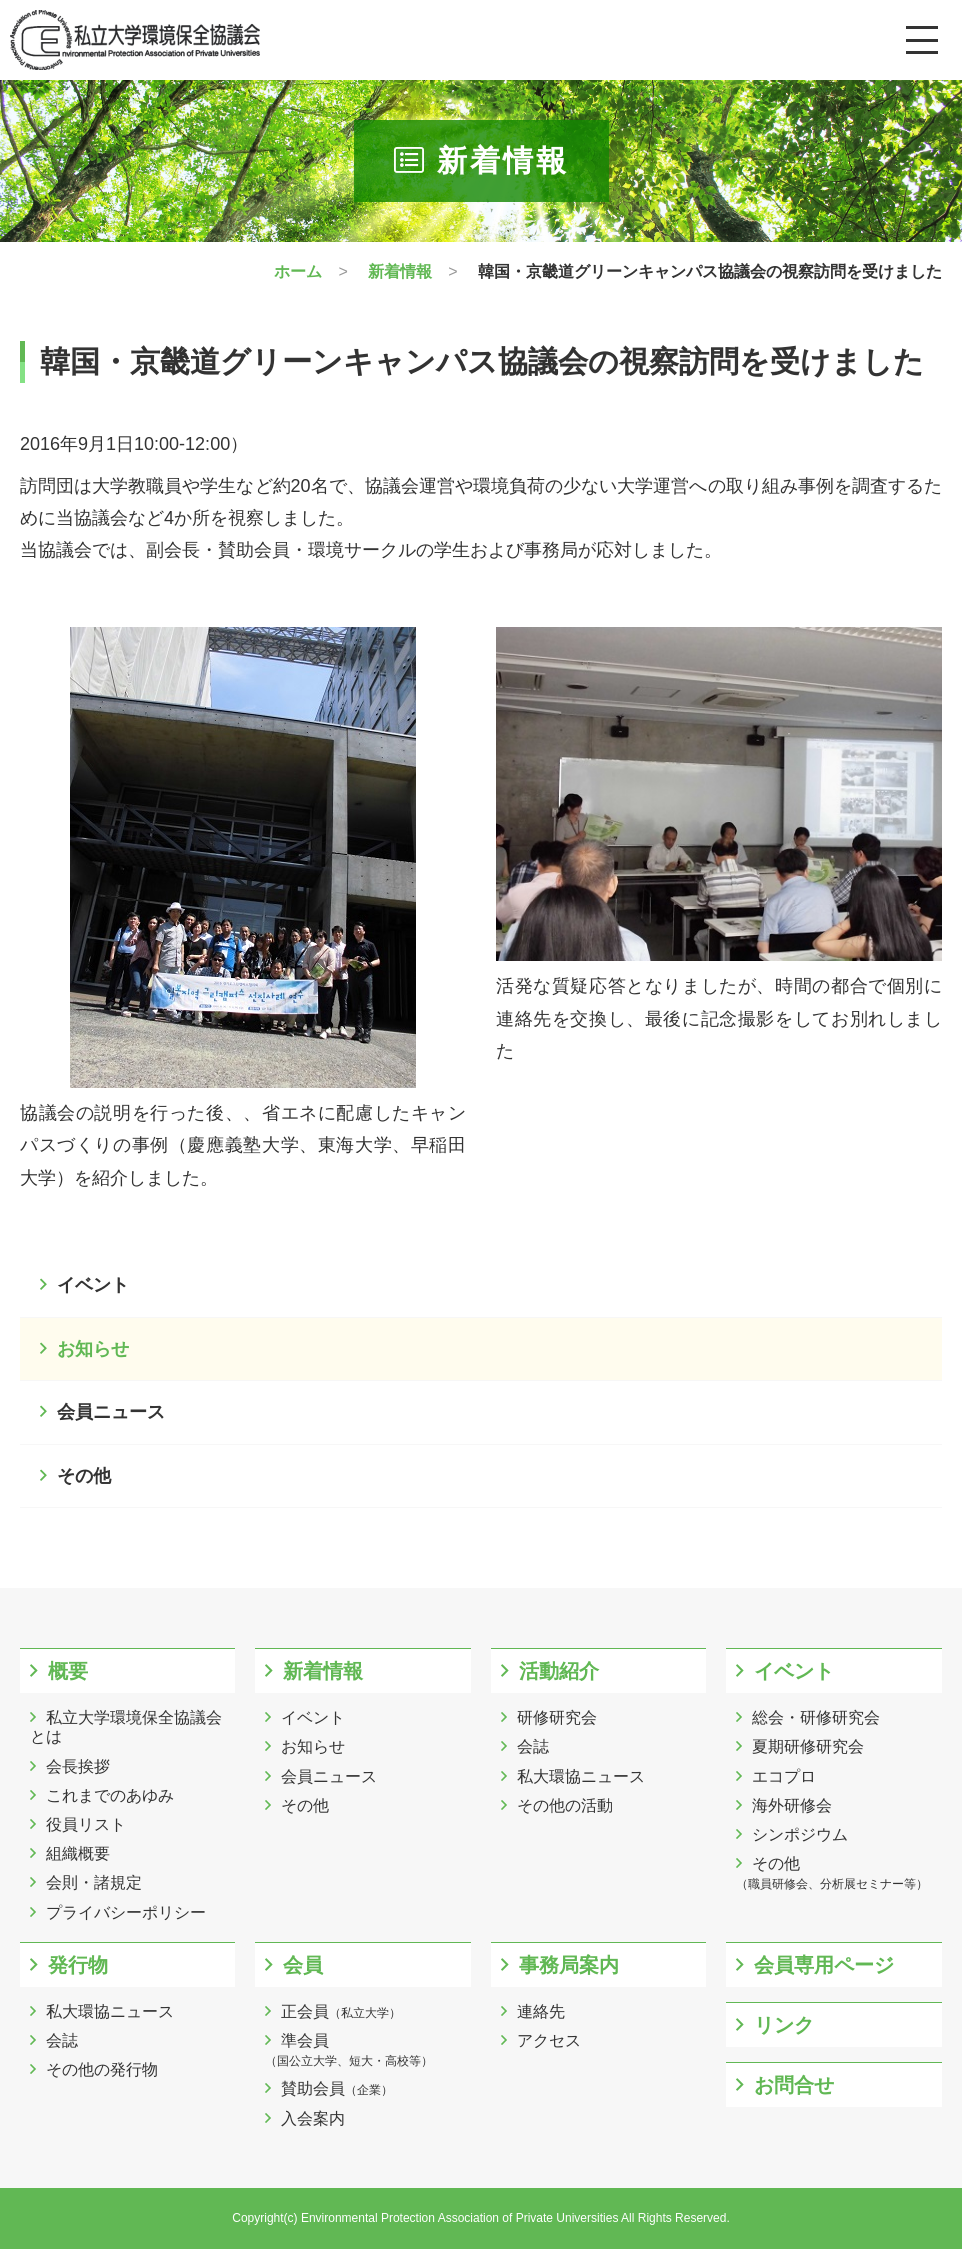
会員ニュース (111, 1412)
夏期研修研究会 (808, 1746)
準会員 (349, 2050)
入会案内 (313, 2118)
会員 (303, 1965)
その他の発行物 (102, 2069)
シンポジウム (800, 1834)
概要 (68, 1671)
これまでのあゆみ (110, 1795)
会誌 (533, 1746)
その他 (84, 1476)
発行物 (78, 1965)
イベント (93, 1285)
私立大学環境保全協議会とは (126, 1727)
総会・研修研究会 (816, 1717)
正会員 (341, 2011)
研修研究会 (557, 1717)
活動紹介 (559, 1671)
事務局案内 (569, 1965)
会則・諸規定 (94, 1882)
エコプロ (784, 1776)
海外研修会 (792, 1805)
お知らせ (93, 1349)
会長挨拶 (78, 1766)
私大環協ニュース (581, 1776)
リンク (784, 2025)
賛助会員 (337, 2088)
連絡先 (541, 2011)
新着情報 (323, 1671)
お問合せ (794, 2085)
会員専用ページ (824, 1965)
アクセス (549, 2040)
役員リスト (86, 1824)
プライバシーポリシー (126, 1912)
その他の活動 (565, 1805)
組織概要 (78, 1853)
